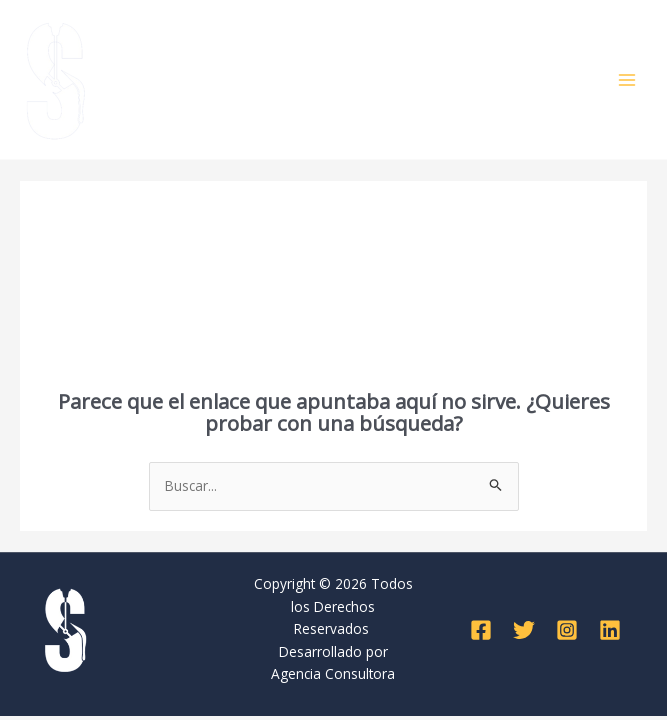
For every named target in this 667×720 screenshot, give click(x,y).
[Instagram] (567, 630)
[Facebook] (481, 630)
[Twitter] (524, 630)
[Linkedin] (610, 630)
